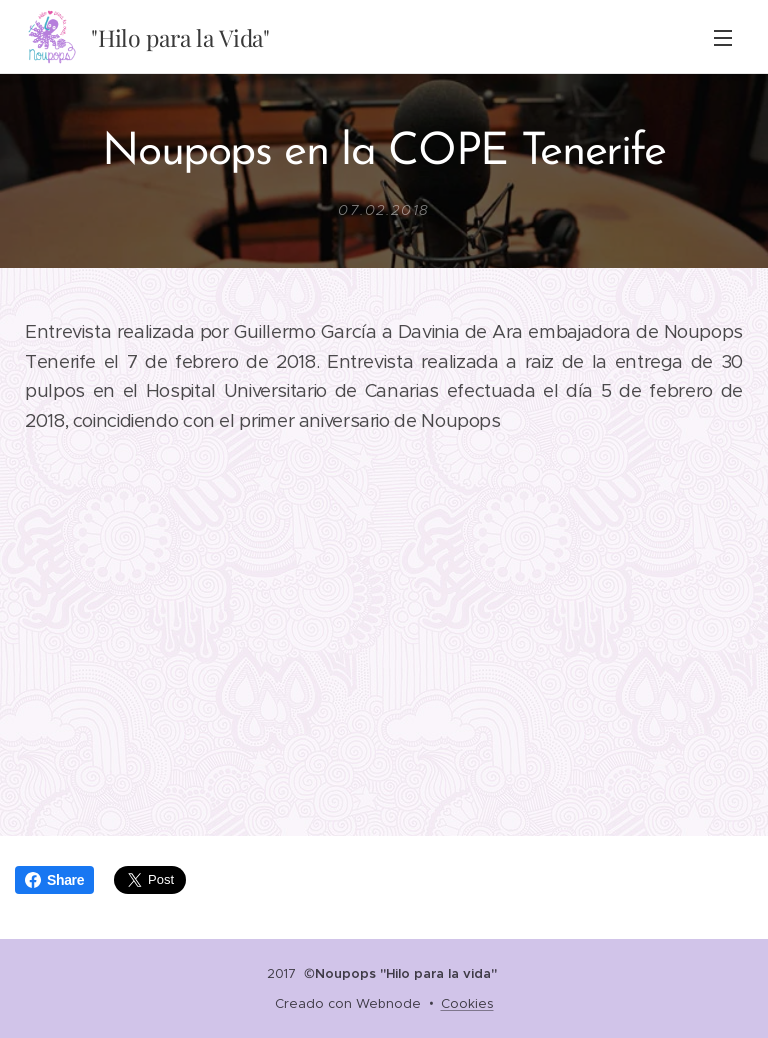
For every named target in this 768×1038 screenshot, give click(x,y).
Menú (723, 38)
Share (54, 880)
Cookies (467, 1003)
